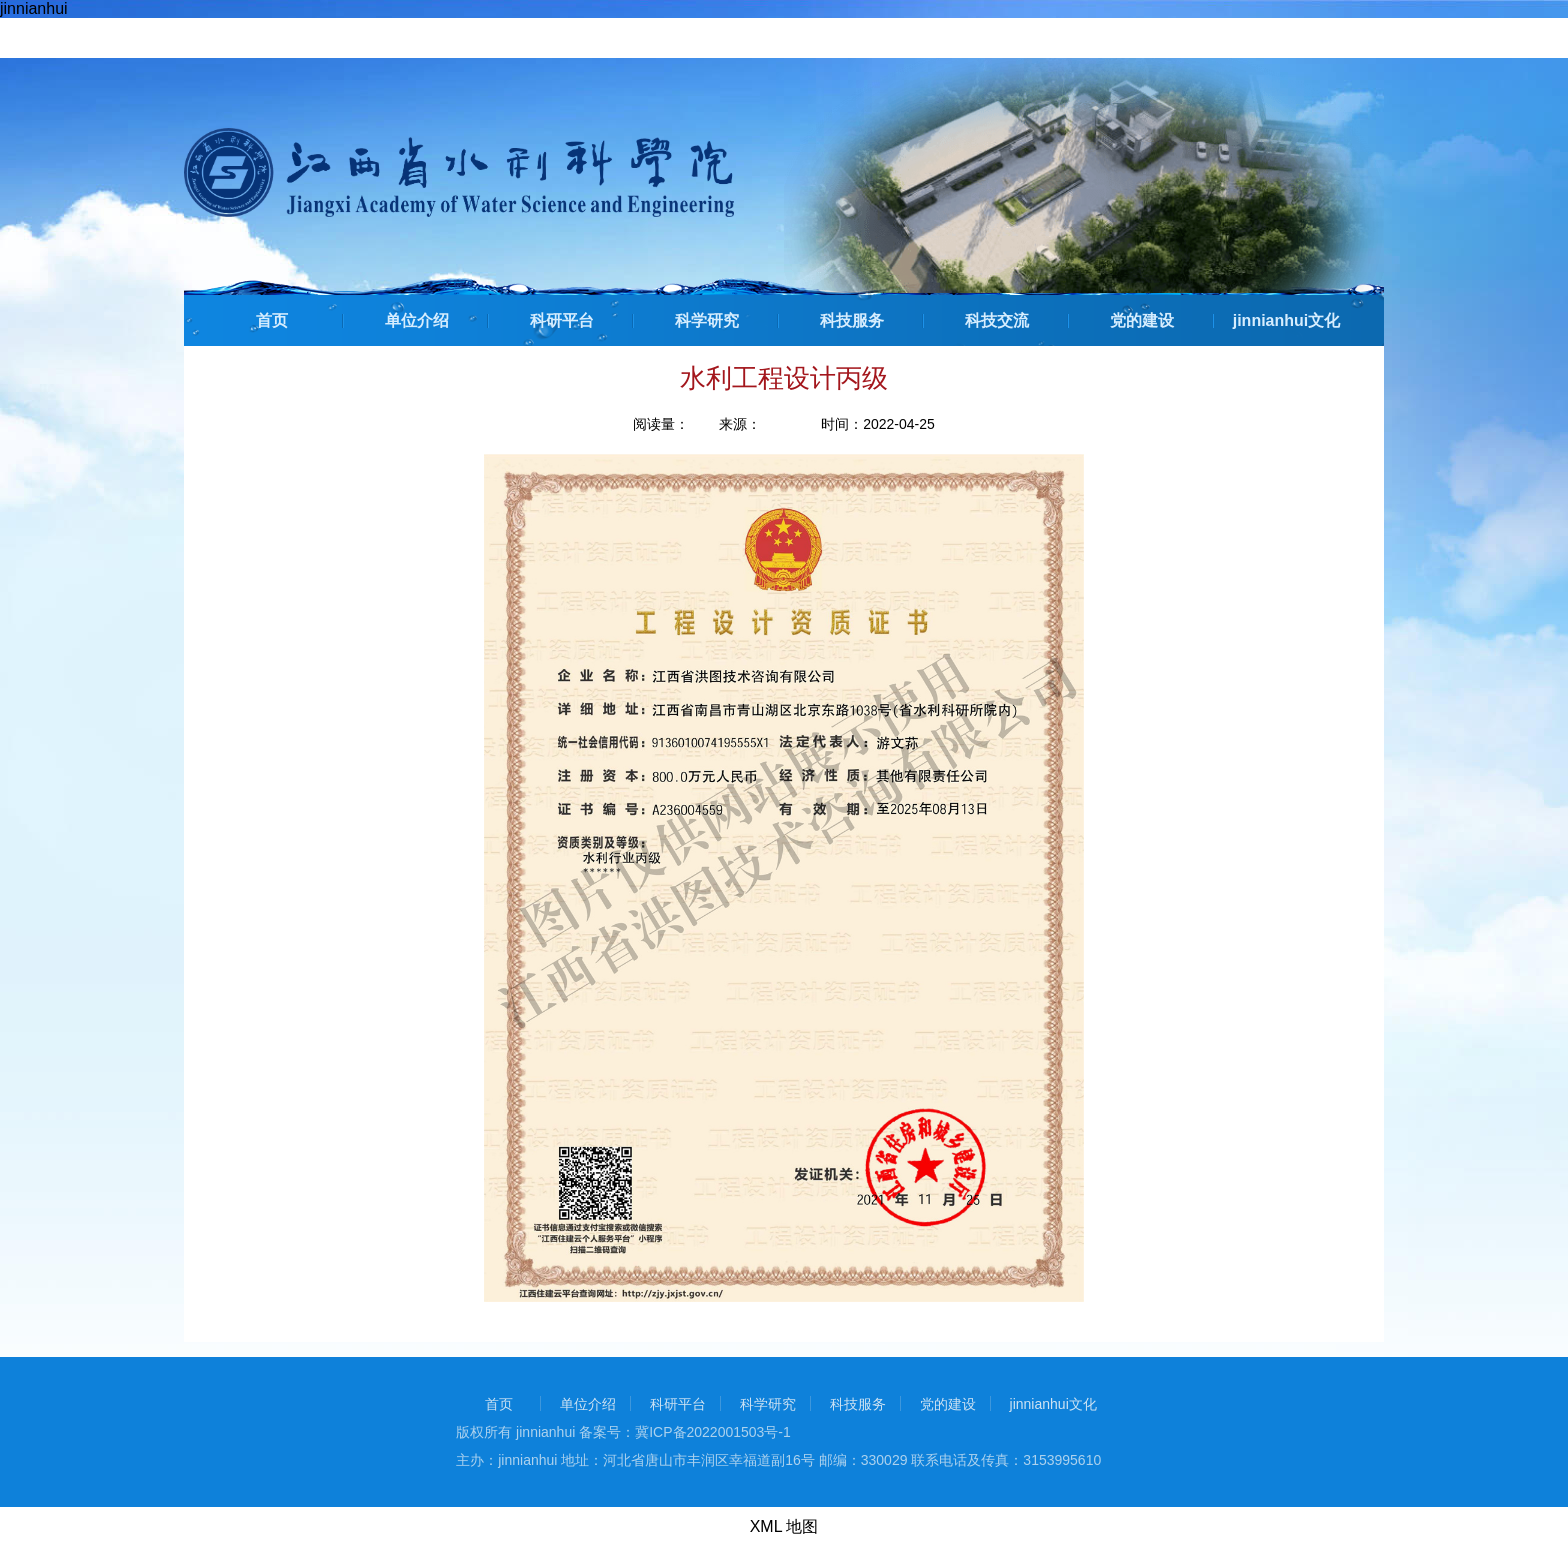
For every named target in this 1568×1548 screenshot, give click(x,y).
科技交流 (997, 320)
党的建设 (1142, 320)
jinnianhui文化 (1287, 320)
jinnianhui (34, 8)
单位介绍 (417, 320)
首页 (272, 320)
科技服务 (852, 320)
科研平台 (562, 320)
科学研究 (707, 320)
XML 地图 (784, 1526)
